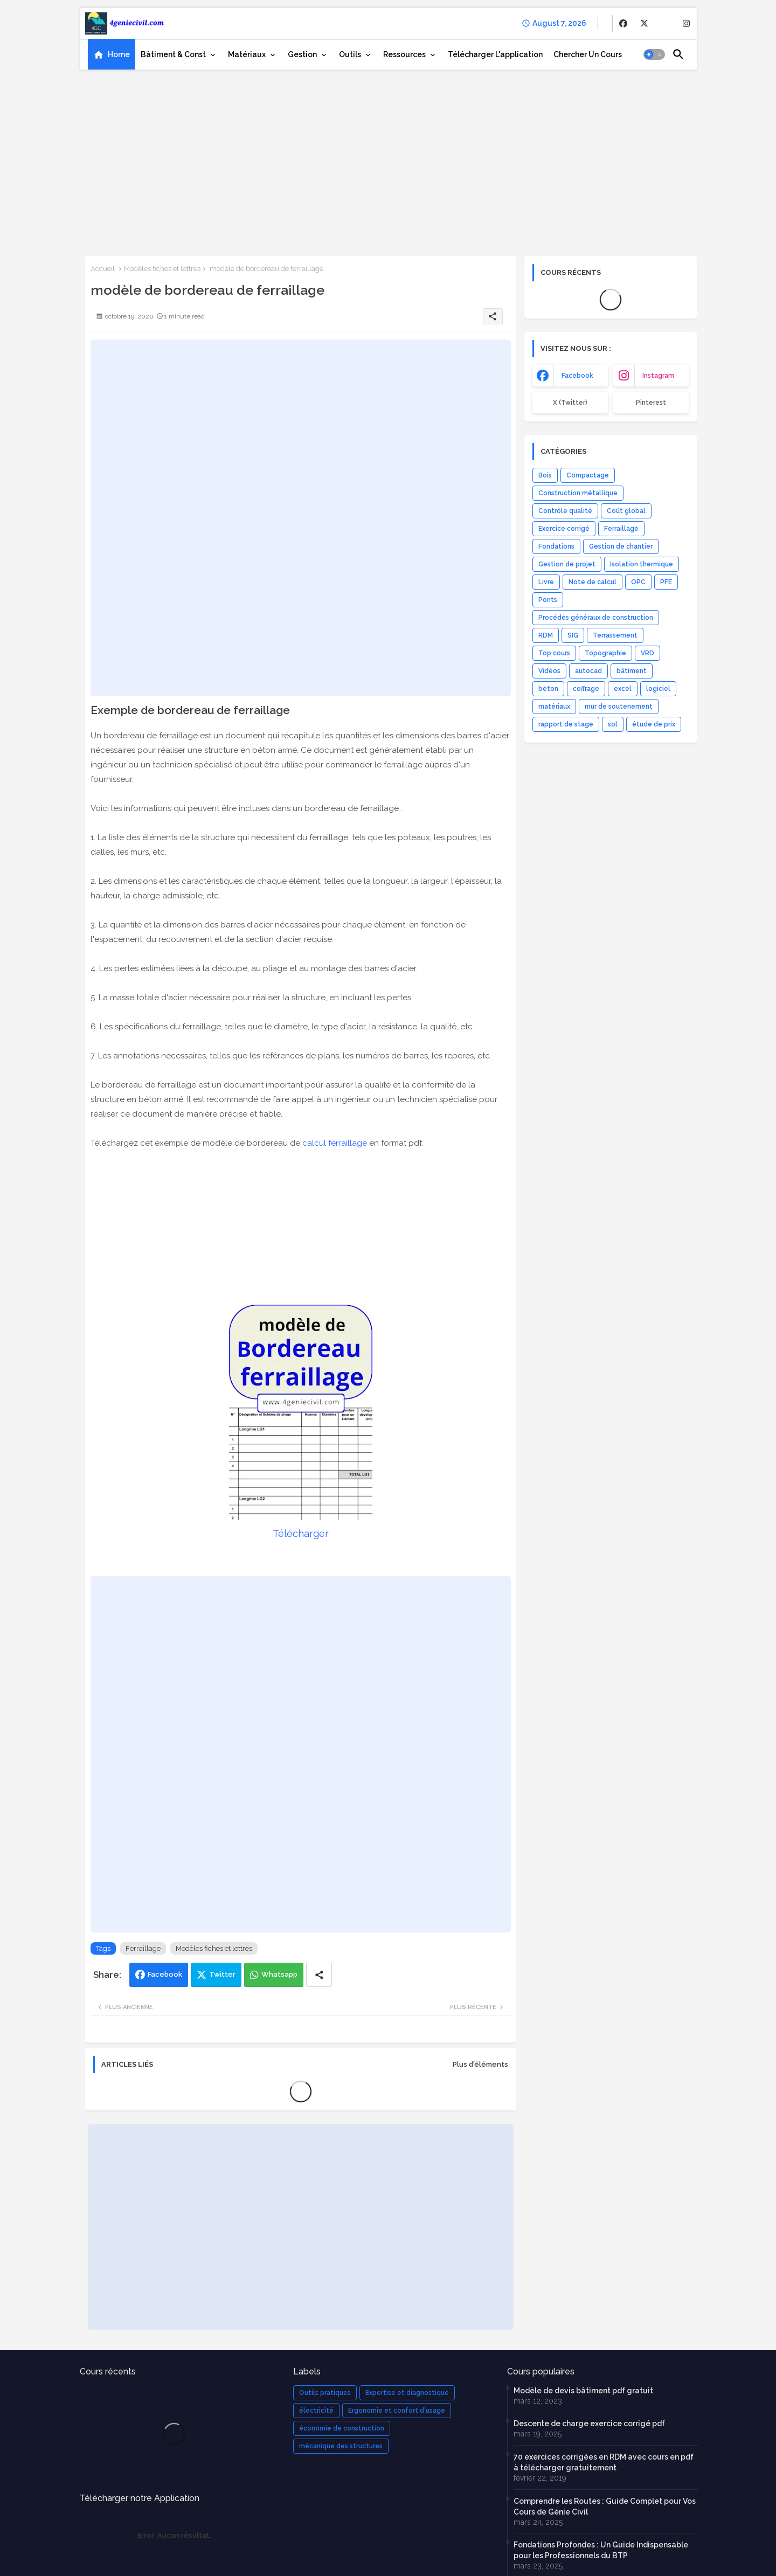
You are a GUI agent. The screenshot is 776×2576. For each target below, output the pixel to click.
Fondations (556, 546)
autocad (588, 671)
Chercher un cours (587, 54)
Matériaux (247, 54)
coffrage (586, 689)
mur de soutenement (619, 706)
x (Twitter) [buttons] (570, 402)
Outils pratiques (325, 2393)
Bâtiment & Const (173, 54)
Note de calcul (592, 582)
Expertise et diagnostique (407, 2393)
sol (613, 724)
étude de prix (653, 724)
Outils (350, 54)
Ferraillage (143, 1948)
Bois (545, 475)
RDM (545, 635)
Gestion (302, 54)
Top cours (554, 653)
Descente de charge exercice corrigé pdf (589, 2423)
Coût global (626, 511)
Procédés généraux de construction (595, 617)
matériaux (554, 706)
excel (623, 689)
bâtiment (631, 671)
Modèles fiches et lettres (162, 269)
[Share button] (319, 1975)
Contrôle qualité (565, 511)
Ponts (547, 600)
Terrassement (615, 635)
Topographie (605, 653)
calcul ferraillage (334, 1143)
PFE (666, 582)
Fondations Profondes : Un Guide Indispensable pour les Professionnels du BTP (601, 2550)
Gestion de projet (566, 564)
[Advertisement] (388, 159)
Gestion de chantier (621, 546)
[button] (654, 54)
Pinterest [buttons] (651, 402)
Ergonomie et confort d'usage (396, 2410)
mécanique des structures (341, 2446)
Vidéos (549, 671)
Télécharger (301, 1533)
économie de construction (341, 2428)
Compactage (587, 475)
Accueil (103, 269)
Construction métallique (578, 493)
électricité (316, 2410)
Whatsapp (279, 1974)
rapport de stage (565, 724)
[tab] (111, 54)
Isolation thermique (641, 564)
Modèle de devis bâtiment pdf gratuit (583, 2390)
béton (548, 689)
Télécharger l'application (495, 54)
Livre (546, 582)
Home (119, 54)
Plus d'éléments (480, 2064)
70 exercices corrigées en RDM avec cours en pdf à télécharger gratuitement (604, 2462)
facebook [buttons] (577, 375)
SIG (572, 635)
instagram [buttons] (658, 375)
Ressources (404, 54)
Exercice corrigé (564, 528)
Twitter (222, 1974)
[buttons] (623, 23)
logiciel (658, 689)
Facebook (165, 1974)
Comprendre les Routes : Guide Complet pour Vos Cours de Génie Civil (605, 2506)
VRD (647, 653)
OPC (638, 582)
